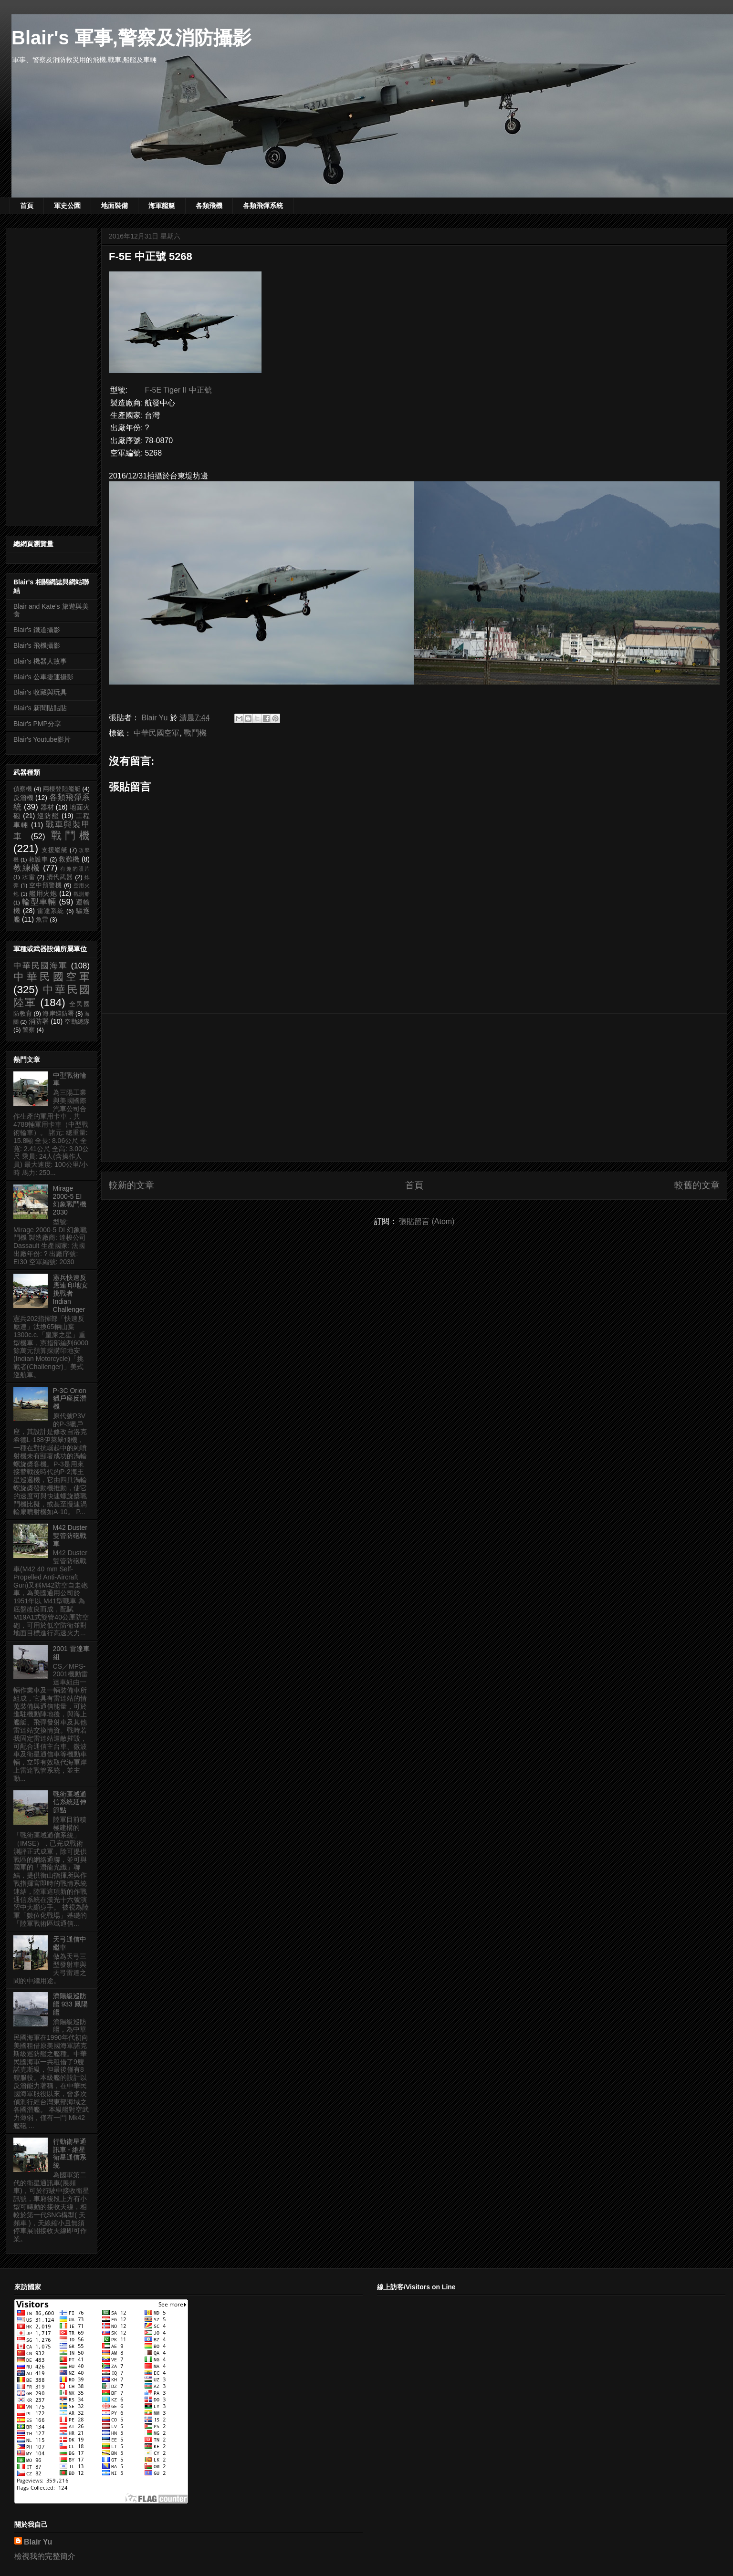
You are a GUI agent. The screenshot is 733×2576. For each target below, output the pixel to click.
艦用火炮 (43, 893)
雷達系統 (50, 911)
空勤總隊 (77, 1021)
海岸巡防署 (57, 1013)
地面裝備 (114, 205)
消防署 (39, 1021)
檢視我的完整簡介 (44, 2556)
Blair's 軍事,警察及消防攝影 (131, 37)
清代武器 (60, 877)
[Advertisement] (414, 1087)
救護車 (38, 859)
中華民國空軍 (156, 733)
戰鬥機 (195, 733)
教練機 (26, 868)
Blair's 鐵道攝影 (36, 630)
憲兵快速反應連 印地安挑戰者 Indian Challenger (70, 1293)
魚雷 (42, 919)
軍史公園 (67, 205)
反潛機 (23, 797)
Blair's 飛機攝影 (36, 645)
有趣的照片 (75, 869)
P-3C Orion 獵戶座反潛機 (69, 1399)
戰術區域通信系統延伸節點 (69, 1802)
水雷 (28, 877)
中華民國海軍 (40, 965)
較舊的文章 (697, 1185)
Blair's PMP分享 (37, 723)
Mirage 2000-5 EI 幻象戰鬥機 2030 (69, 1200)
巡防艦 (48, 816)
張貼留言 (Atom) (426, 1221)
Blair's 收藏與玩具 (40, 692)
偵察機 (22, 789)
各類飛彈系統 (263, 205)
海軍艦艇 (161, 205)
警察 (28, 1030)
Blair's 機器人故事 (40, 661)
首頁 (26, 205)
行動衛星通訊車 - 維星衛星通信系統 (69, 2153)
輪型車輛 (39, 901)
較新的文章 (131, 1185)
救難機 (69, 859)
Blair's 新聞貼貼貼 (40, 708)
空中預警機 (45, 885)
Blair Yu (38, 2542)
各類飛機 (209, 205)
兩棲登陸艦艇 (62, 789)
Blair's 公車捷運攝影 (43, 677)
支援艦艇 (55, 850)
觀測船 (81, 894)
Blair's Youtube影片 (42, 739)
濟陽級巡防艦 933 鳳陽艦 (70, 2004)
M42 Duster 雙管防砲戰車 (70, 1536)
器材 (47, 807)
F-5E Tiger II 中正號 (178, 390)
